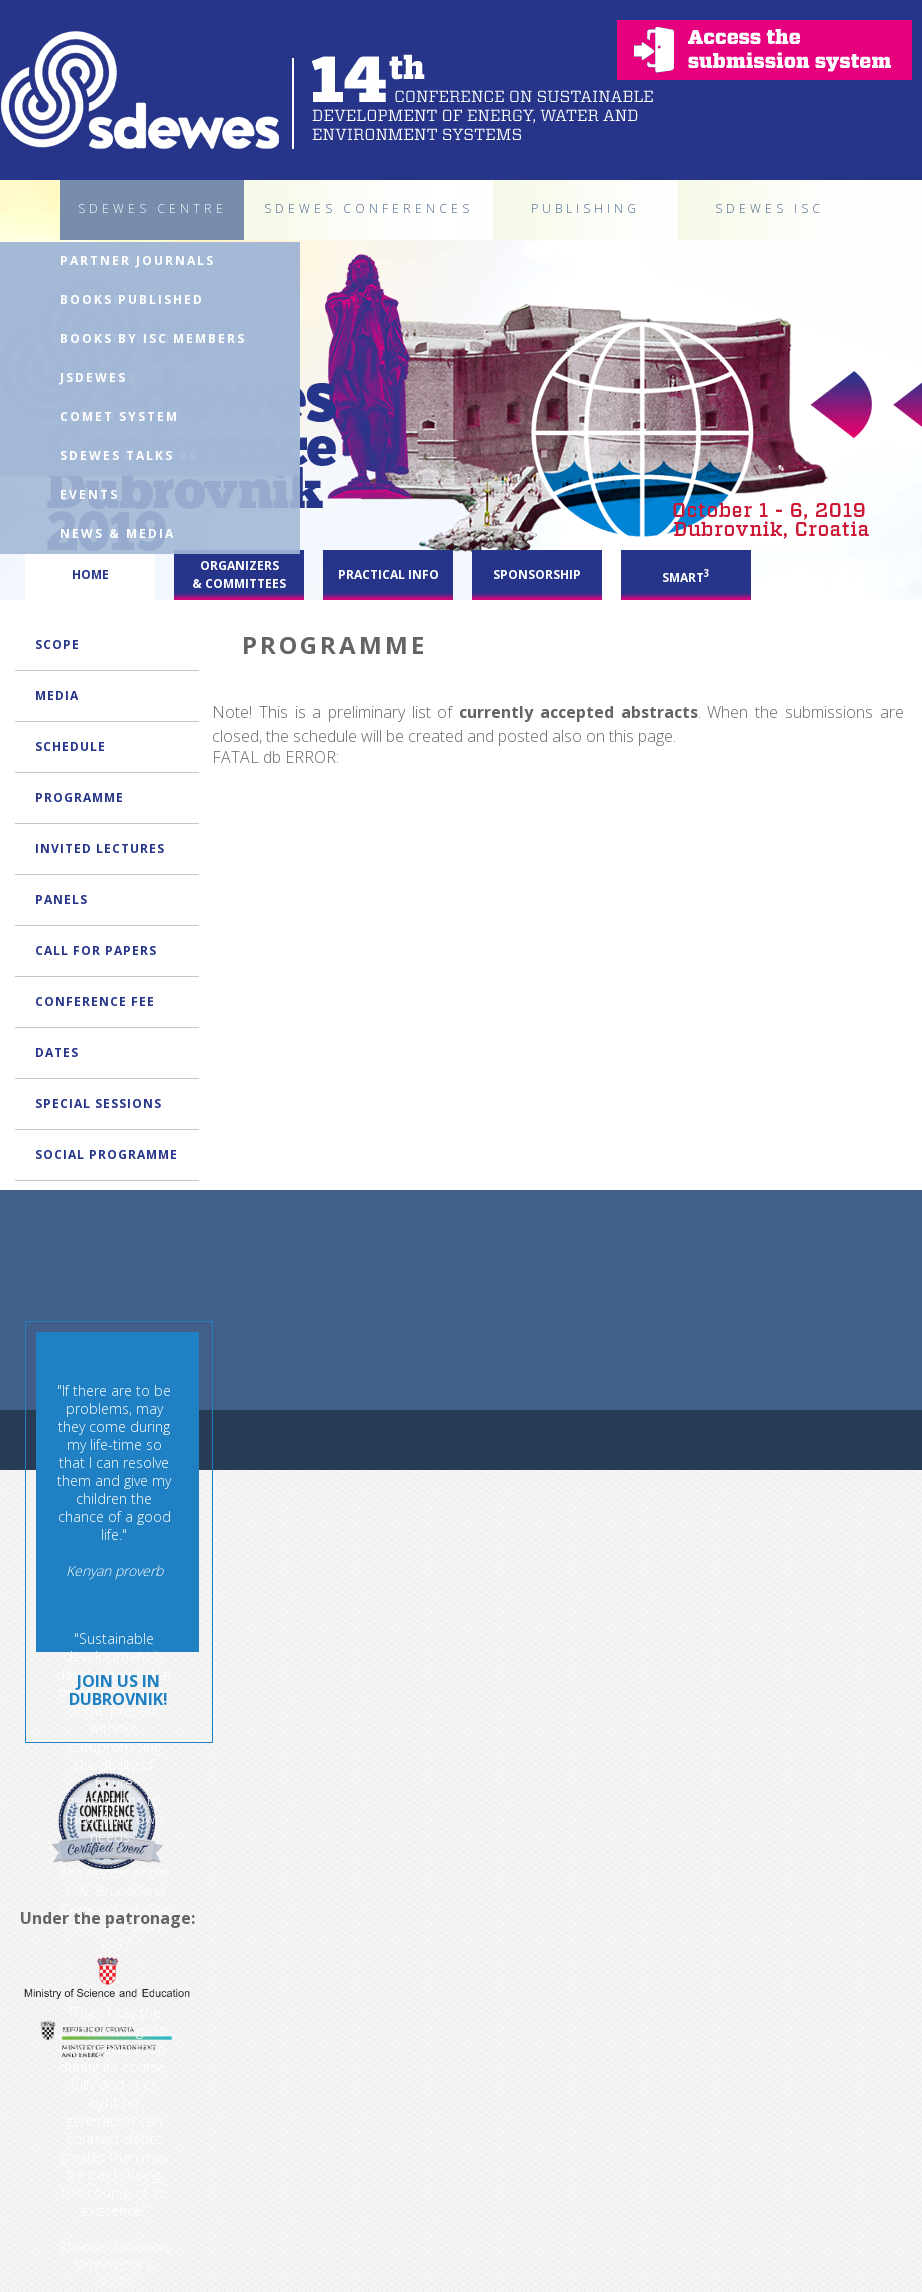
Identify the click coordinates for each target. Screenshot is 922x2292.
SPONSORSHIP (537, 574)
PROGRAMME (79, 797)
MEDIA (57, 695)
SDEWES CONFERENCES (368, 208)
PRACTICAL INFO (388, 574)
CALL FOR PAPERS (96, 950)
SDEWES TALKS (117, 455)
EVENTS (89, 494)
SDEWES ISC (769, 208)
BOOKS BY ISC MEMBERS (153, 338)
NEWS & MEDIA (117, 533)
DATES (57, 1052)
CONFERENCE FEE (95, 1001)
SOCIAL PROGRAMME (106, 1154)
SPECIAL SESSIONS (98, 1103)
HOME (90, 574)
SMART (686, 576)
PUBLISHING (585, 208)
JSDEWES (93, 377)
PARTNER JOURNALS (137, 260)
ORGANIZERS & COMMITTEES (239, 574)
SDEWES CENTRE (152, 208)
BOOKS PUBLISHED (132, 299)
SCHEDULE (70, 746)
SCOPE (57, 644)
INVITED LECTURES (100, 848)
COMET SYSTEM (119, 416)
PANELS (61, 899)
